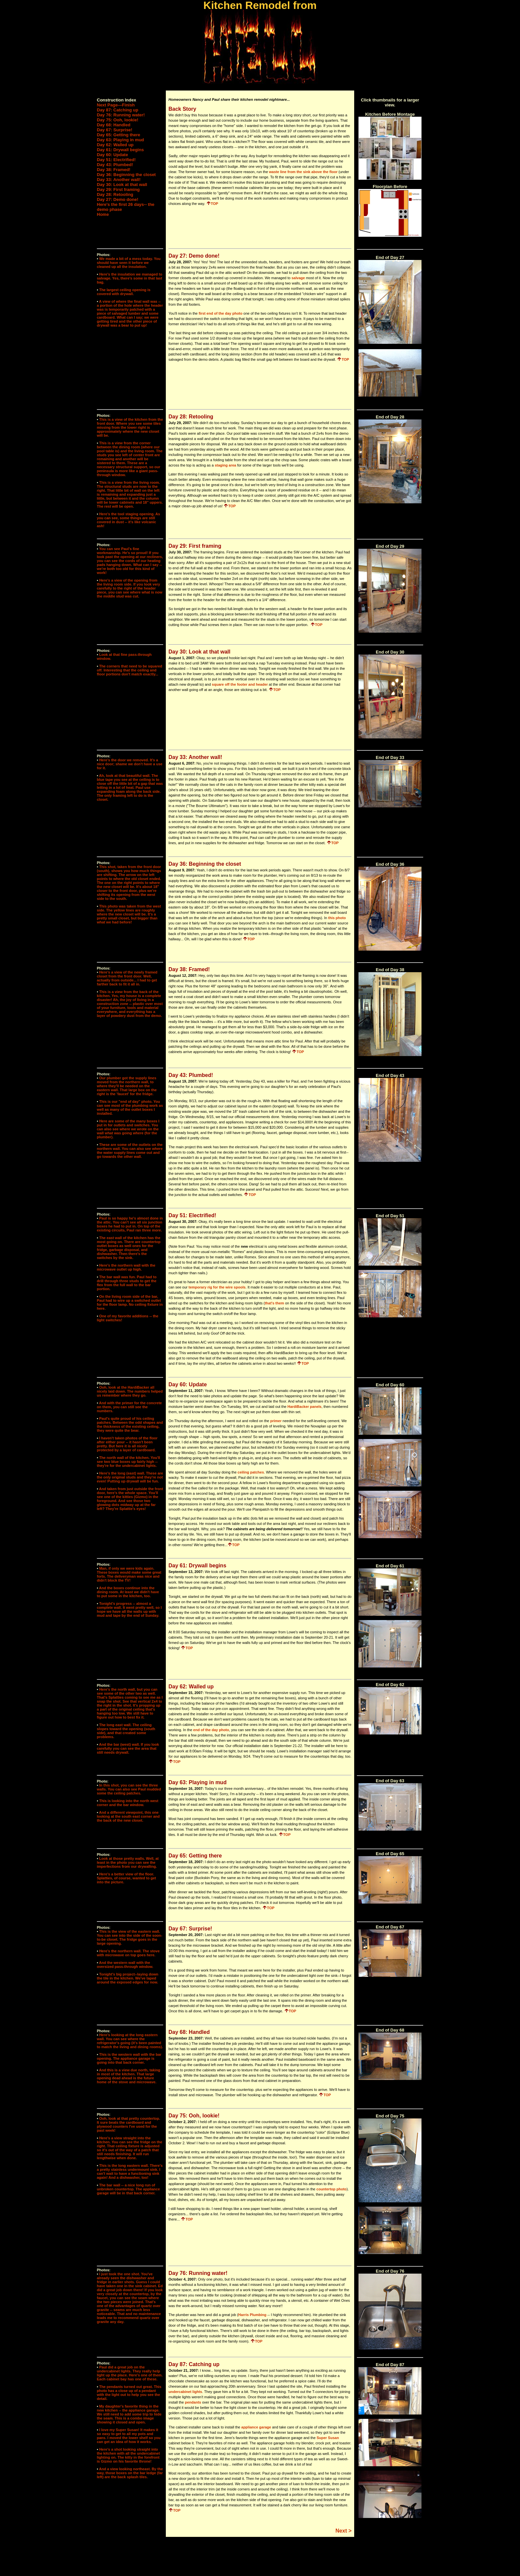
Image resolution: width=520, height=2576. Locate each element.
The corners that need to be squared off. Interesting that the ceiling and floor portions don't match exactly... (129, 670)
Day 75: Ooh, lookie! (117, 119)
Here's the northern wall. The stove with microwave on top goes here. (128, 1953)
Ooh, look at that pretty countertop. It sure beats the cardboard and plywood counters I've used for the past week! (128, 2124)
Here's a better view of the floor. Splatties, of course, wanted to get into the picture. (126, 1878)
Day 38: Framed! (113, 169)
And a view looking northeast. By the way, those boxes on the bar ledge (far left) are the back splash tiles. (130, 2473)
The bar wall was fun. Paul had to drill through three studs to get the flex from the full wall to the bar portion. (127, 1283)
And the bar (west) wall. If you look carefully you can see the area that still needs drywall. (128, 1748)
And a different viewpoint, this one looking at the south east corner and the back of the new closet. (128, 1816)
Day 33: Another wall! (119, 179)
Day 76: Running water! (121, 114)
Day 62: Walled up (115, 144)
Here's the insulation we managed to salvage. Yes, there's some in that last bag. (129, 278)
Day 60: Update (112, 154)
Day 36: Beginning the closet (126, 174)
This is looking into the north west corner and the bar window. (127, 1803)
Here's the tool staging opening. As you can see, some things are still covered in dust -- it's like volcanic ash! (128, 520)
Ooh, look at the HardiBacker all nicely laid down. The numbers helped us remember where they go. (130, 1391)
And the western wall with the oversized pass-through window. (125, 1965)
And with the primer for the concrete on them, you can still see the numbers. (129, 1407)
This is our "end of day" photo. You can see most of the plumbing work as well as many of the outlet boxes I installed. (130, 1107)
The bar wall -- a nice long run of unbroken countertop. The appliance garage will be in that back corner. (128, 2189)
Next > (344, 2531)
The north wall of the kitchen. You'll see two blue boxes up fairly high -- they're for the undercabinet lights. (128, 1462)
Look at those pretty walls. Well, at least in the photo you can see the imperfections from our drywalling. (128, 1862)
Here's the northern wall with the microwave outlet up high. (126, 1267)
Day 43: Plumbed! (115, 164)
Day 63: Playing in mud (120, 139)
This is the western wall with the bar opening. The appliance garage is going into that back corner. (129, 2058)
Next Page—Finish (116, 104)
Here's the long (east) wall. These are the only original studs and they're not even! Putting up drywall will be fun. (130, 1477)
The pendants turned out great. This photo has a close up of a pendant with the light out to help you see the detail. (129, 2393)
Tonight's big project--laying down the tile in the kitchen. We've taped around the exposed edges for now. (127, 1978)
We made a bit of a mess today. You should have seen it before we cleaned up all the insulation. (129, 263)
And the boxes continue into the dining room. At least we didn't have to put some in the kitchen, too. (128, 1592)
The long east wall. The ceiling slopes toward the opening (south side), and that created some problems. (126, 1731)
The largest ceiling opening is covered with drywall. (124, 292)
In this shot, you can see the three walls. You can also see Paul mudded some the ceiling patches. (129, 1789)
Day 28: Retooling (115, 194)
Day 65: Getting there (118, 134)
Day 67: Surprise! (114, 129)
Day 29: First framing (118, 189)
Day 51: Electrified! (116, 159)
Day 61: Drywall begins (120, 149)
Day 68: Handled (113, 124)
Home (103, 214)
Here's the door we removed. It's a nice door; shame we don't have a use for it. (129, 764)
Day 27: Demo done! (117, 199)
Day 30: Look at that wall (122, 184)
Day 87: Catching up (117, 109)
